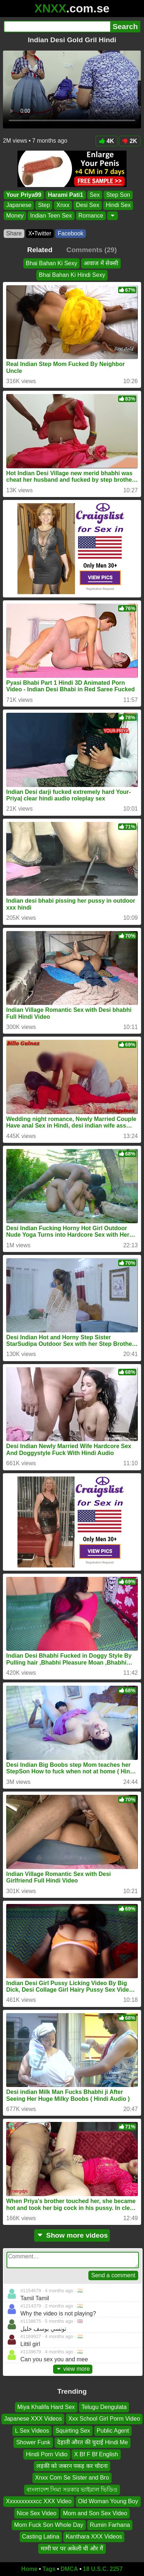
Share (14, 233)
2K (129, 141)
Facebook (70, 233)
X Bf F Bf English (96, 2454)
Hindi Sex (118, 205)
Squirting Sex (73, 2431)
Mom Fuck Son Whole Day (48, 2525)
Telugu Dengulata (104, 2407)
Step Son (118, 195)
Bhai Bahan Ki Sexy (51, 263)
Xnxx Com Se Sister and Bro (72, 2477)
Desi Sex (87, 205)
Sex (95, 195)
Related (39, 250)
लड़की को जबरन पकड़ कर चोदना (72, 2466)
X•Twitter (39, 233)
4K (106, 141)
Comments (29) (92, 250)
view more (73, 2369)
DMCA (69, 2569)
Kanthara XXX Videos (94, 2536)
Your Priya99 (23, 195)
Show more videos (72, 2235)
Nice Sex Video (36, 2513)
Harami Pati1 (65, 195)
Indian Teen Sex (51, 215)
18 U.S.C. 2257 (103, 2569)
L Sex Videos (32, 2431)
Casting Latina (40, 2536)
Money (15, 215)
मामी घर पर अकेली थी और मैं (72, 2548)
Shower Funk (33, 2442)
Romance (91, 215)
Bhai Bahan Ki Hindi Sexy (72, 275)
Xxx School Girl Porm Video (104, 2419)
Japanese (18, 205)
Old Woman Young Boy (108, 2501)
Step (44, 205)
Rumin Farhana (110, 2525)
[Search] (57, 26)
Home (29, 2569)
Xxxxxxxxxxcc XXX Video (38, 2501)
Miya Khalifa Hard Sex (46, 2407)
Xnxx (62, 205)
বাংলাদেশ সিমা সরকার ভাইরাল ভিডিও (72, 2489)
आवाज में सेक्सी (101, 263)
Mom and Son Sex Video (95, 2513)
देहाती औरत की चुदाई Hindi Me (92, 2442)
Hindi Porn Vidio (46, 2454)
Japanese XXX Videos (33, 2419)
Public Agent (113, 2431)
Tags (49, 2569)
